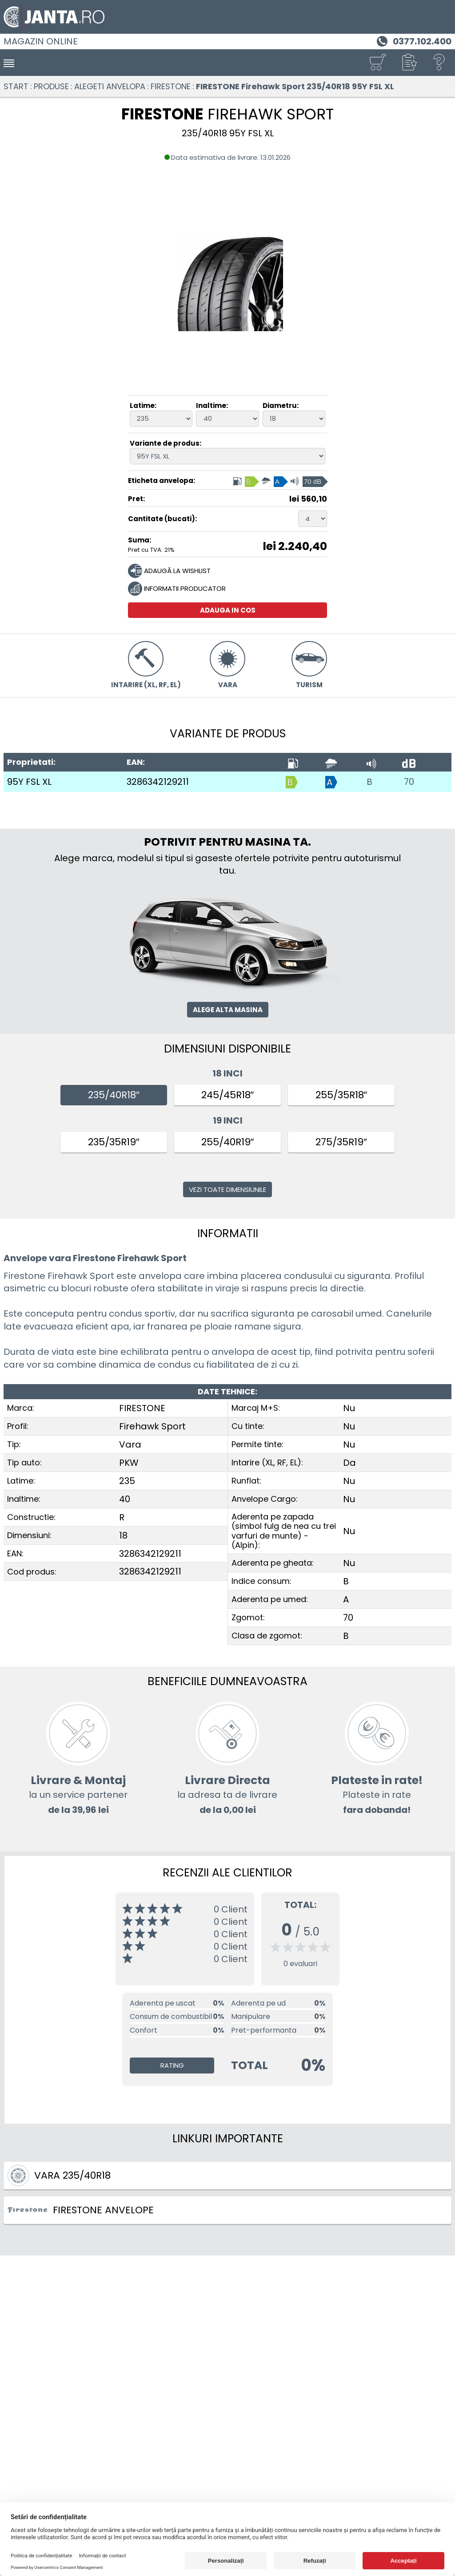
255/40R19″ (227, 1142)
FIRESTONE (171, 86)
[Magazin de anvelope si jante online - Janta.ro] (227, 17)
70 (409, 782)
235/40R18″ (114, 1095)
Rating (172, 2065)
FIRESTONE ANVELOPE (81, 2210)
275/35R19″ (341, 1142)
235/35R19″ (114, 1142)
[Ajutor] (439, 62)
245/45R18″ (227, 1095)
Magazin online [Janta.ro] (41, 41)
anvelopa (160, 1276)
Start (16, 86)
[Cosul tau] (377, 62)
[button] (408, 62)
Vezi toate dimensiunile (227, 1189)
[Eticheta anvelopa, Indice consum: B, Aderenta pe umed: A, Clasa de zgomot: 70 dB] (280, 481)
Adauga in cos (227, 610)
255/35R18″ (341, 1095)
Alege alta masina (228, 1009)
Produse (51, 86)
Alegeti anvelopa (109, 86)
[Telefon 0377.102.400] (413, 40)
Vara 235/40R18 (59, 2175)
